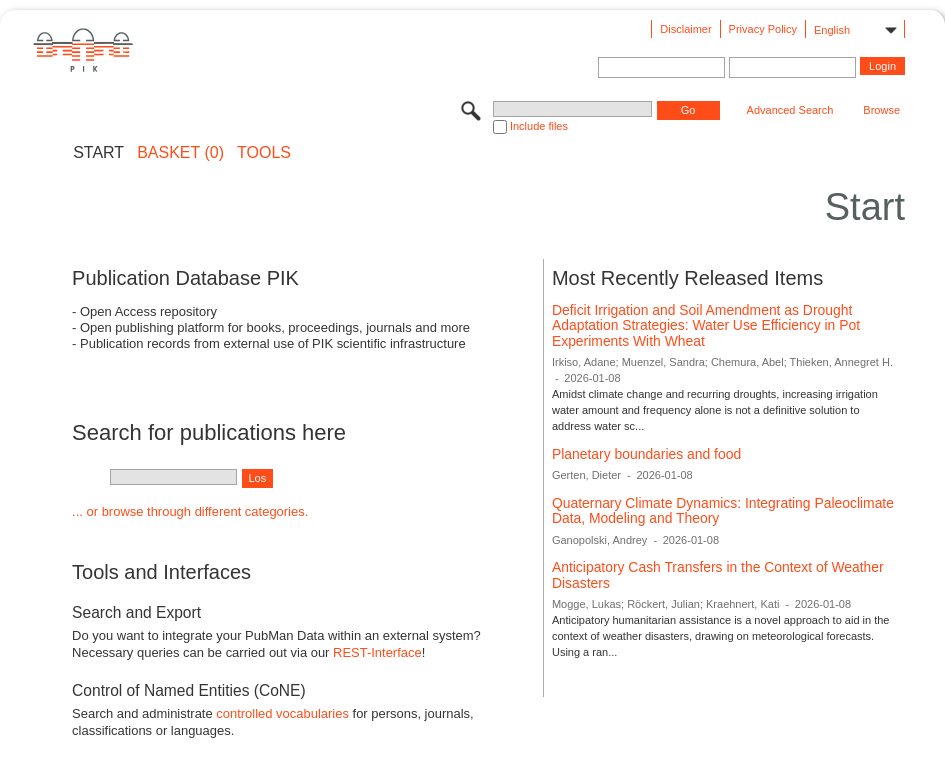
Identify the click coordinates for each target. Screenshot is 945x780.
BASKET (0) (180, 153)
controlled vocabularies (282, 713)
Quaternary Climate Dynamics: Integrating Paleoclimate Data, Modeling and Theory (723, 511)
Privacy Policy (763, 29)
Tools (264, 153)
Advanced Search (790, 110)
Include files (539, 126)
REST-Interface (377, 652)
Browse (881, 110)
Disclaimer (685, 29)
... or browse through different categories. (190, 511)
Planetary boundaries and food (646, 454)
